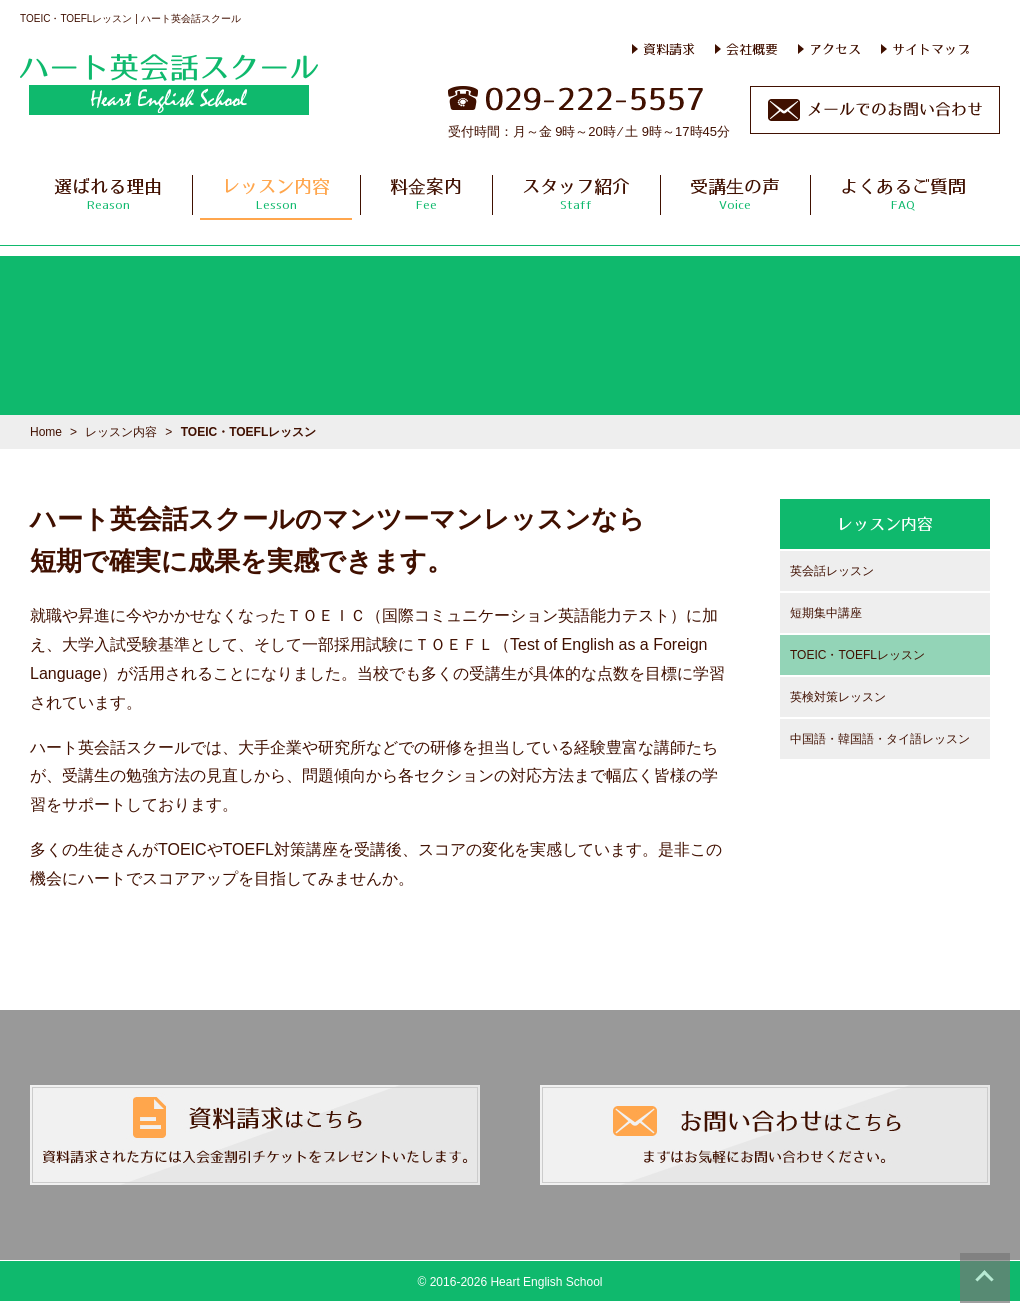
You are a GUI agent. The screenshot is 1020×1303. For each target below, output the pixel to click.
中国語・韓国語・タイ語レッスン (880, 739)
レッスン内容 (276, 193)
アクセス (835, 49)
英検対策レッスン (838, 697)
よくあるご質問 (903, 193)
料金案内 (426, 193)
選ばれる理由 (108, 193)
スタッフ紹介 (576, 193)
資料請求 (669, 49)
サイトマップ (931, 49)
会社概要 (752, 49)
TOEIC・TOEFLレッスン (857, 655)
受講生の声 (735, 193)
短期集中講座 (826, 613)
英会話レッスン (832, 571)
